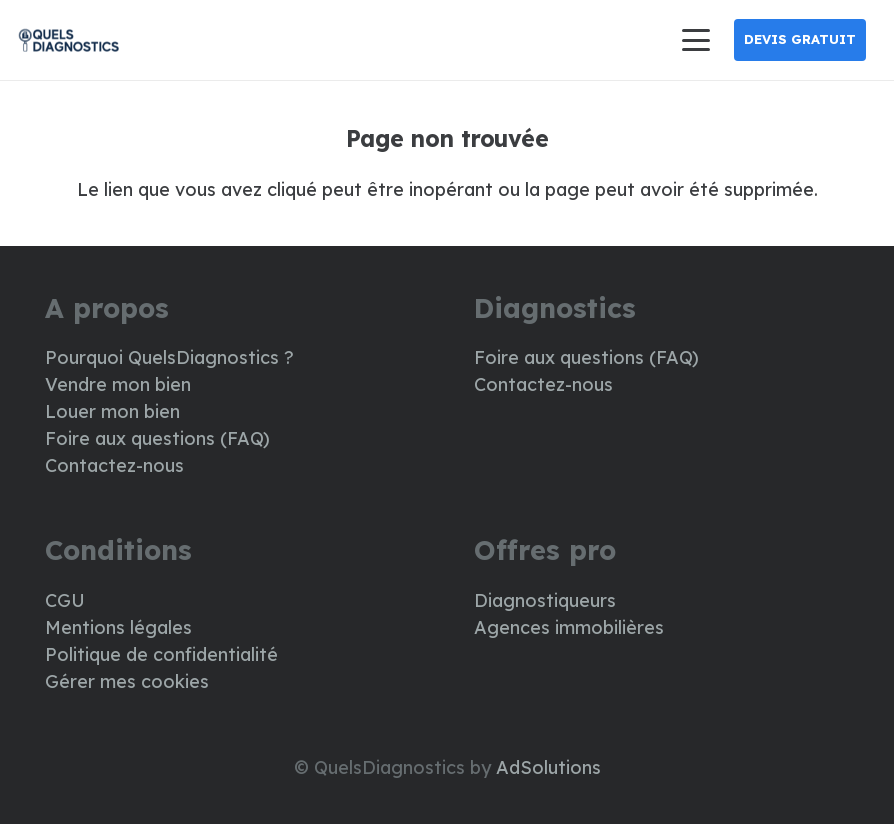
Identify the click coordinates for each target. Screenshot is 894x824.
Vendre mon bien (118, 384)
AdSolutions (548, 767)
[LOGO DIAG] (68, 40)
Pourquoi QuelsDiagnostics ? (169, 357)
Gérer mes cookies (127, 681)
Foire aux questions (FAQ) (157, 438)
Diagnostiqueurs (545, 600)
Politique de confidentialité (161, 654)
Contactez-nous (114, 465)
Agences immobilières (569, 627)
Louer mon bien (112, 411)
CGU (65, 600)
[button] (695, 40)
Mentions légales (118, 627)
